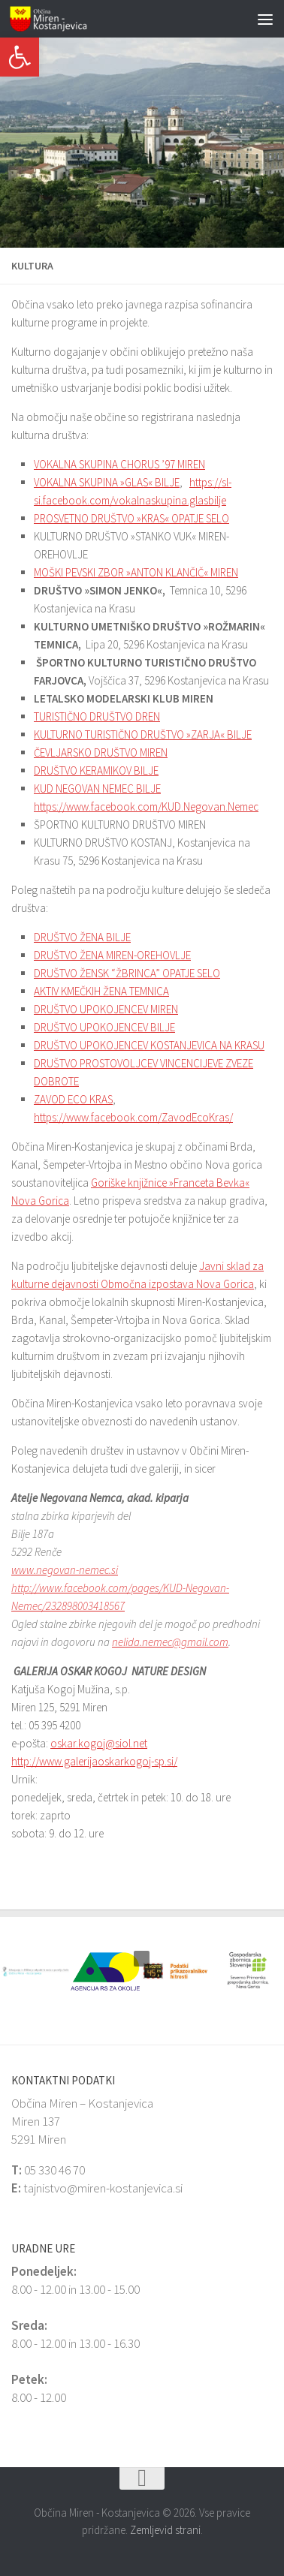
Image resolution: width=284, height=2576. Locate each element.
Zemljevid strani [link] (165, 2530)
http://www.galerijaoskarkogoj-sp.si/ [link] (94, 1761)
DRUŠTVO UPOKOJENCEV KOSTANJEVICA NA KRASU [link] (149, 1045)
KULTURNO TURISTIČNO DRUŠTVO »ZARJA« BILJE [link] (143, 734)
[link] (19, 57)
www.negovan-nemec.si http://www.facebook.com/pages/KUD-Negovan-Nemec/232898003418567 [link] (120, 1588)
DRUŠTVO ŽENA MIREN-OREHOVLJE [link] (112, 955)
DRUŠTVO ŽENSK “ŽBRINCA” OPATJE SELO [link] (127, 973)
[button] (11, 143)
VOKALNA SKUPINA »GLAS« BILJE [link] (107, 482)
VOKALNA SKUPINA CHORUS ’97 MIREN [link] (119, 464)
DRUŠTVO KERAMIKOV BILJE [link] (96, 770)
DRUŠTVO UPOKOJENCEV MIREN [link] (106, 1009)
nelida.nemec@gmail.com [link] (170, 1642)
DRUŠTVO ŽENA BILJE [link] (82, 937)
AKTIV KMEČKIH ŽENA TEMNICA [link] (101, 991)
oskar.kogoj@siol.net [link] (98, 1743)
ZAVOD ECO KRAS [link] (73, 1099)
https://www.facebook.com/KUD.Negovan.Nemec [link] (146, 806)
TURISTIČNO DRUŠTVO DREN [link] (97, 716)
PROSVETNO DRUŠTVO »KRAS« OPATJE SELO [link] (131, 518)
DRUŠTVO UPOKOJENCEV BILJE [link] (104, 1027)
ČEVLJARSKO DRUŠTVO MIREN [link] (101, 752)
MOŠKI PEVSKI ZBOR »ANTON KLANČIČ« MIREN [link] (136, 572)
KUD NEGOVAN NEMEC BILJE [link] (97, 788)
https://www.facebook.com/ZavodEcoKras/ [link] (133, 1117)
